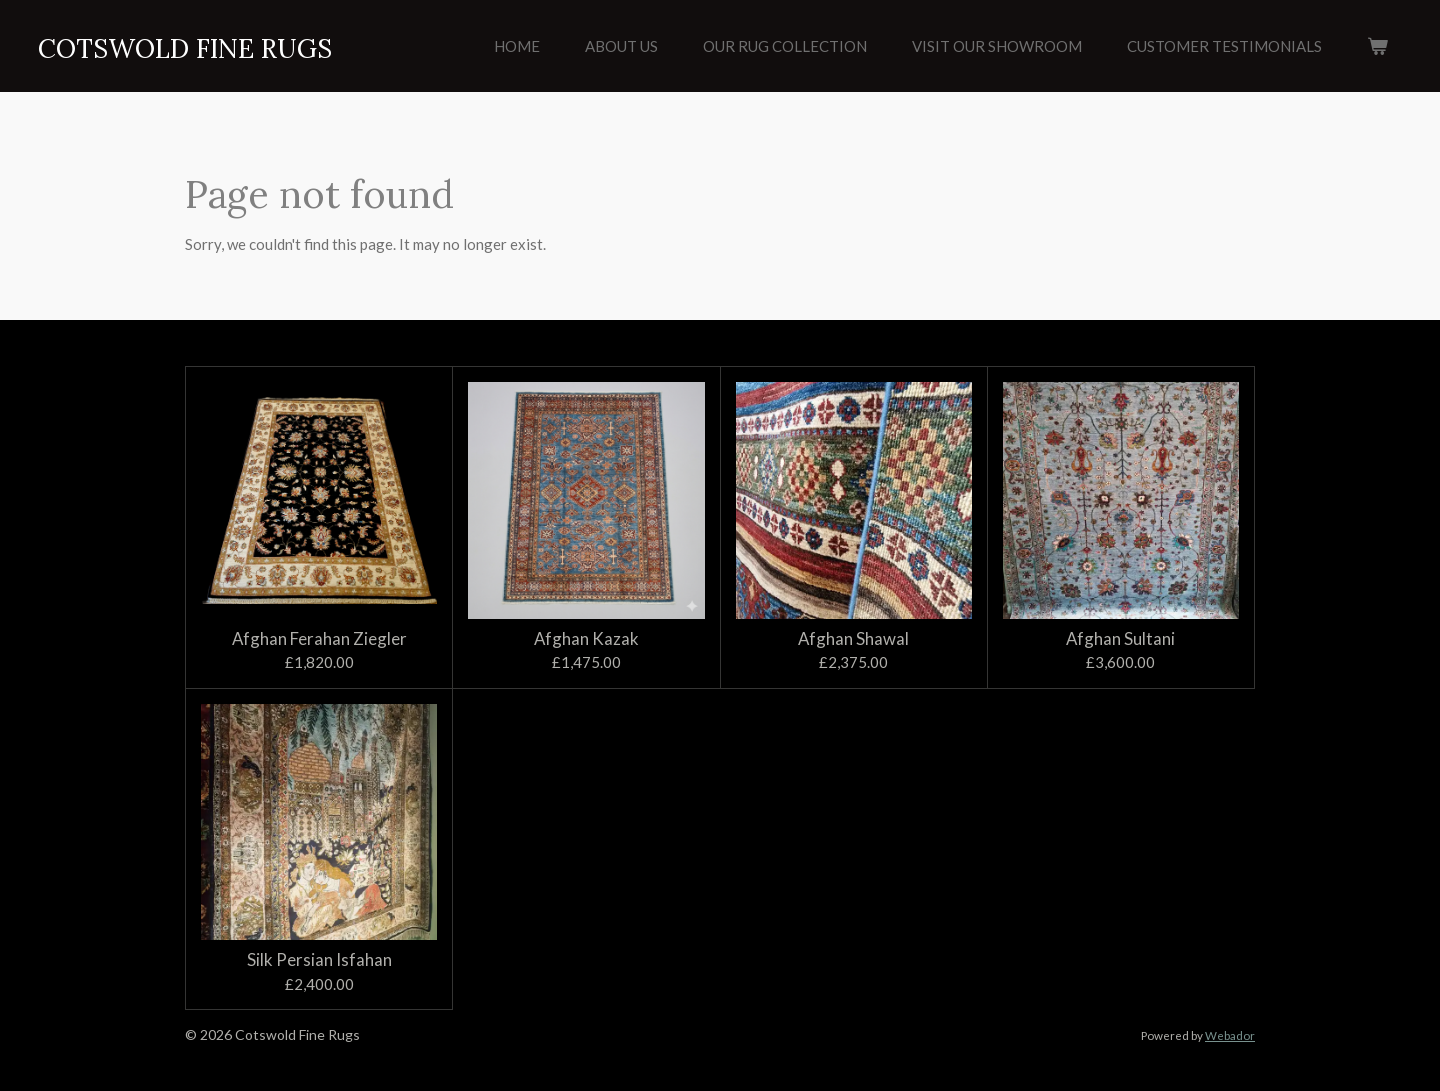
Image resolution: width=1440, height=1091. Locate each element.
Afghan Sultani (1120, 639)
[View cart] (1377, 46)
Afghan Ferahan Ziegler (319, 639)
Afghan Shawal (853, 639)
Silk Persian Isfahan (319, 960)
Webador (1230, 1035)
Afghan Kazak (586, 639)
